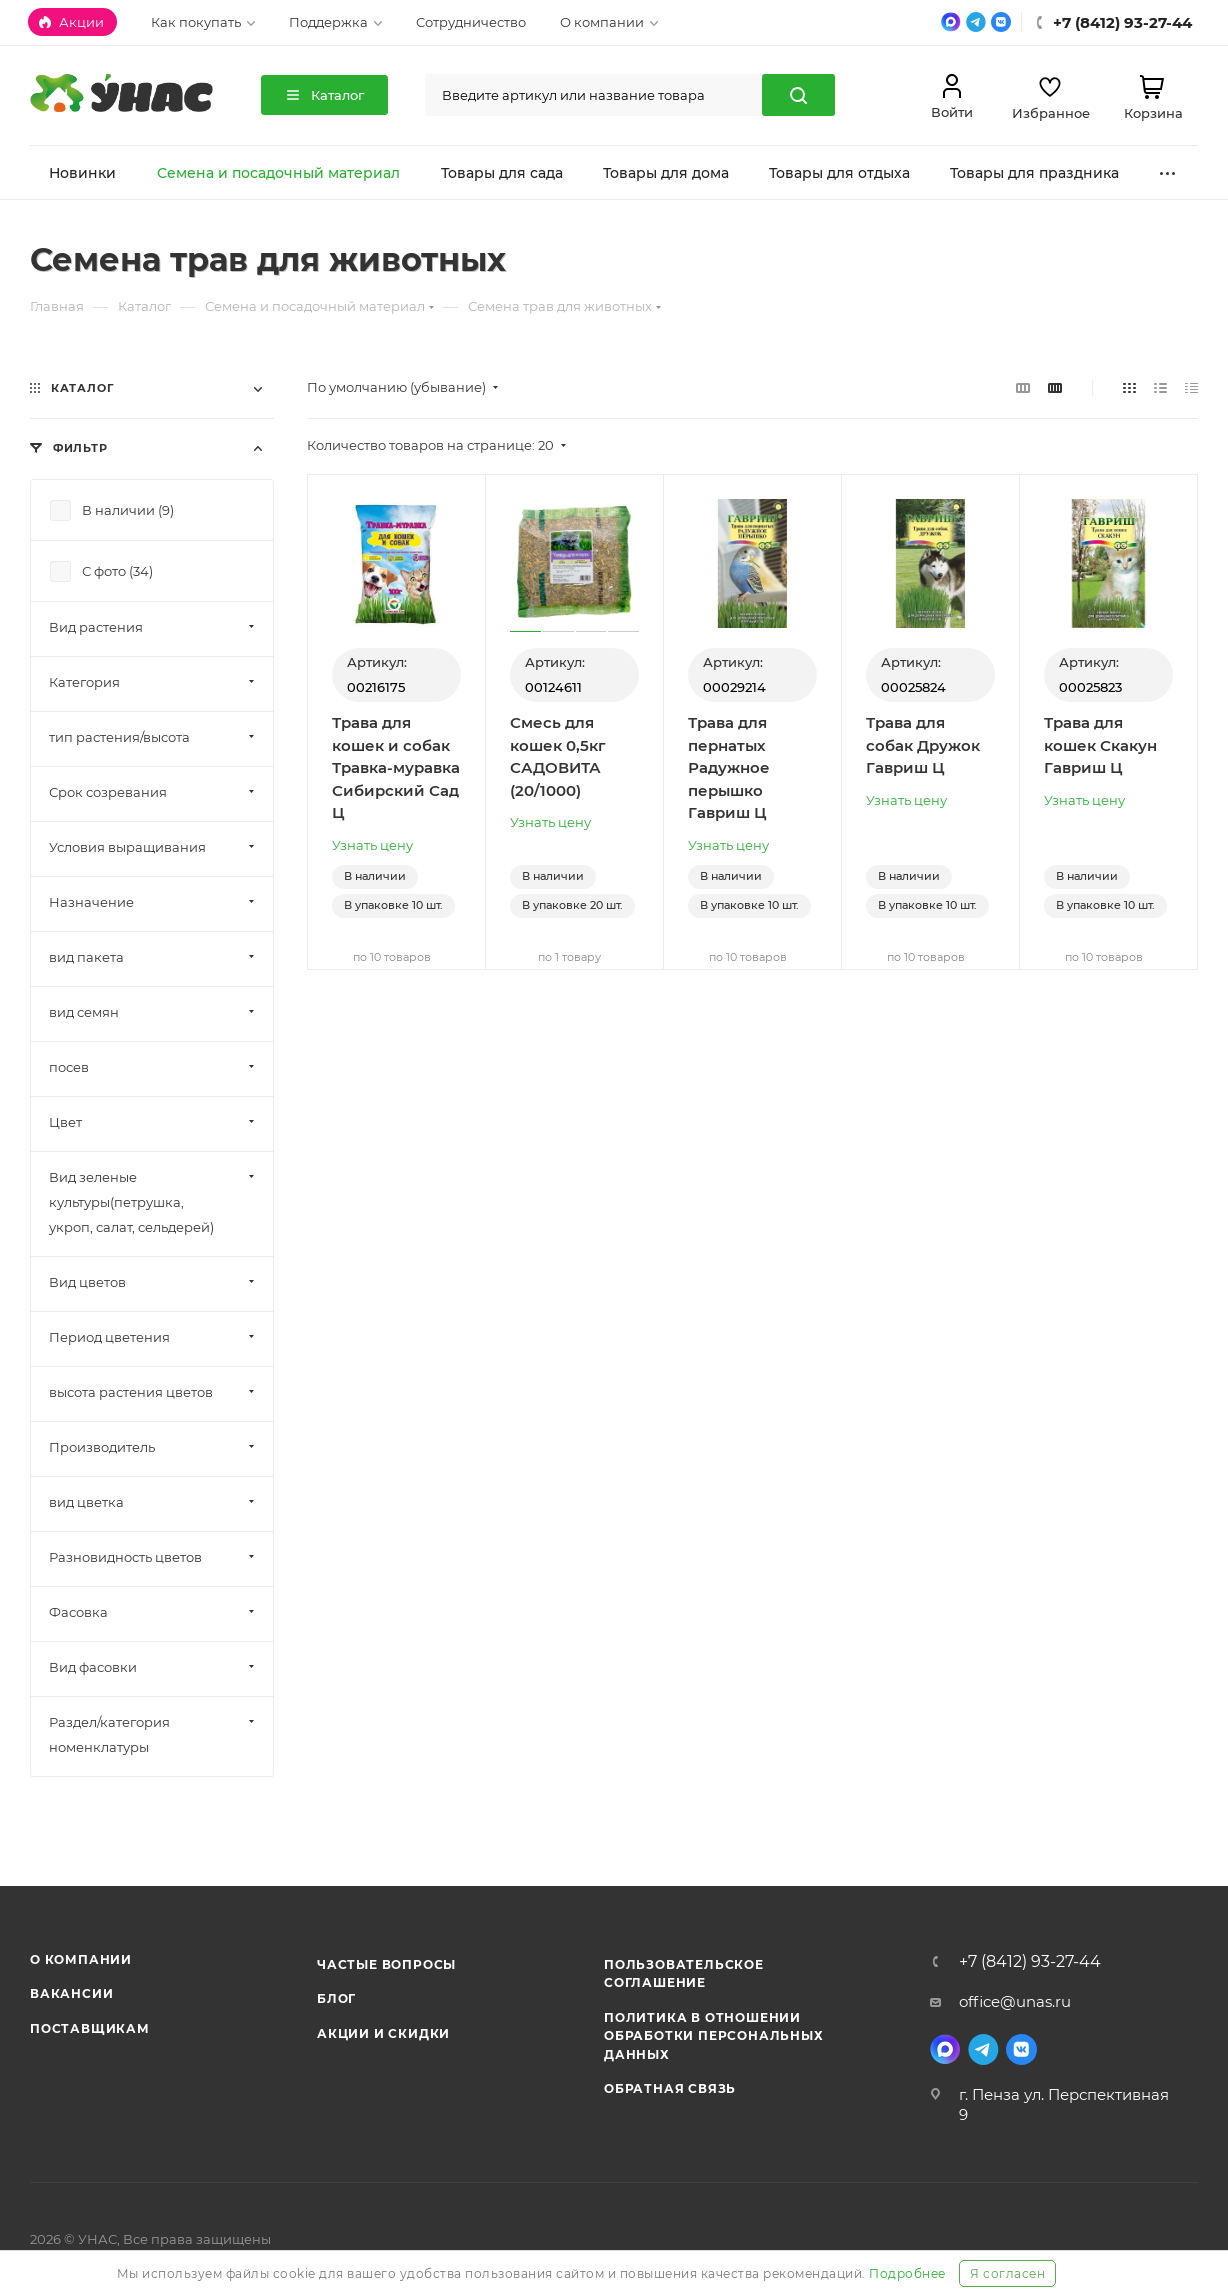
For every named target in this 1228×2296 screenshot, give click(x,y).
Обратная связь (670, 2088)
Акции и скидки (383, 2033)
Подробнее (907, 2273)
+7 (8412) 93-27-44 (1030, 1962)
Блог (336, 1998)
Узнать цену (372, 845)
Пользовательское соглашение (684, 1973)
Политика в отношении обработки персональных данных (714, 2036)
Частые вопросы (386, 1964)
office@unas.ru (1015, 2001)
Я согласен (1007, 2273)
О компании (81, 1959)
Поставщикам (90, 2028)
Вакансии (71, 1993)
